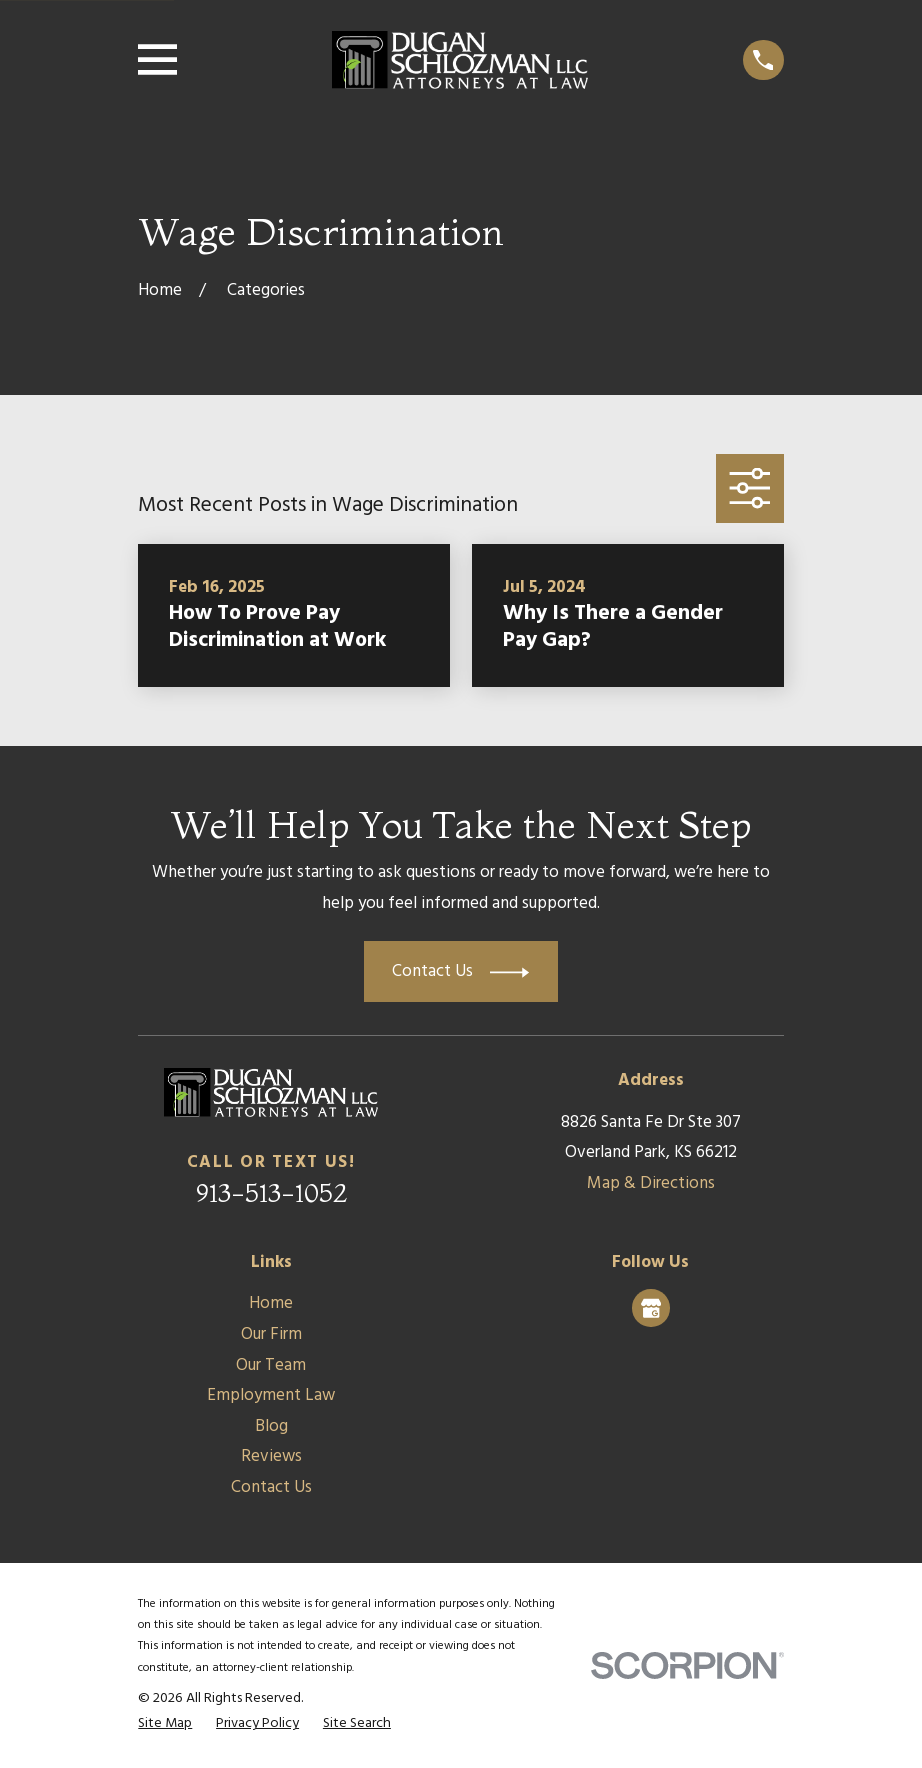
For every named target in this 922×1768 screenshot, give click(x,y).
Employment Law (271, 1395)
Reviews (271, 1456)
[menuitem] (165, 1724)
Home (271, 1303)
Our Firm (271, 1334)
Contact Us (271, 1487)
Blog (271, 1426)
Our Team (271, 1365)
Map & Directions (651, 1183)
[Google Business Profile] (651, 1308)
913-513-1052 (271, 1192)
